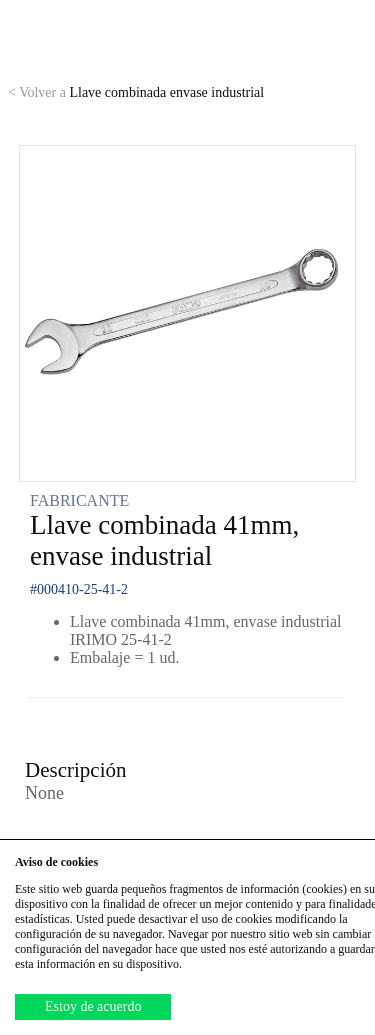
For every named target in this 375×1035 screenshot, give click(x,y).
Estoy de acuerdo (93, 1006)
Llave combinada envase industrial (136, 92)
